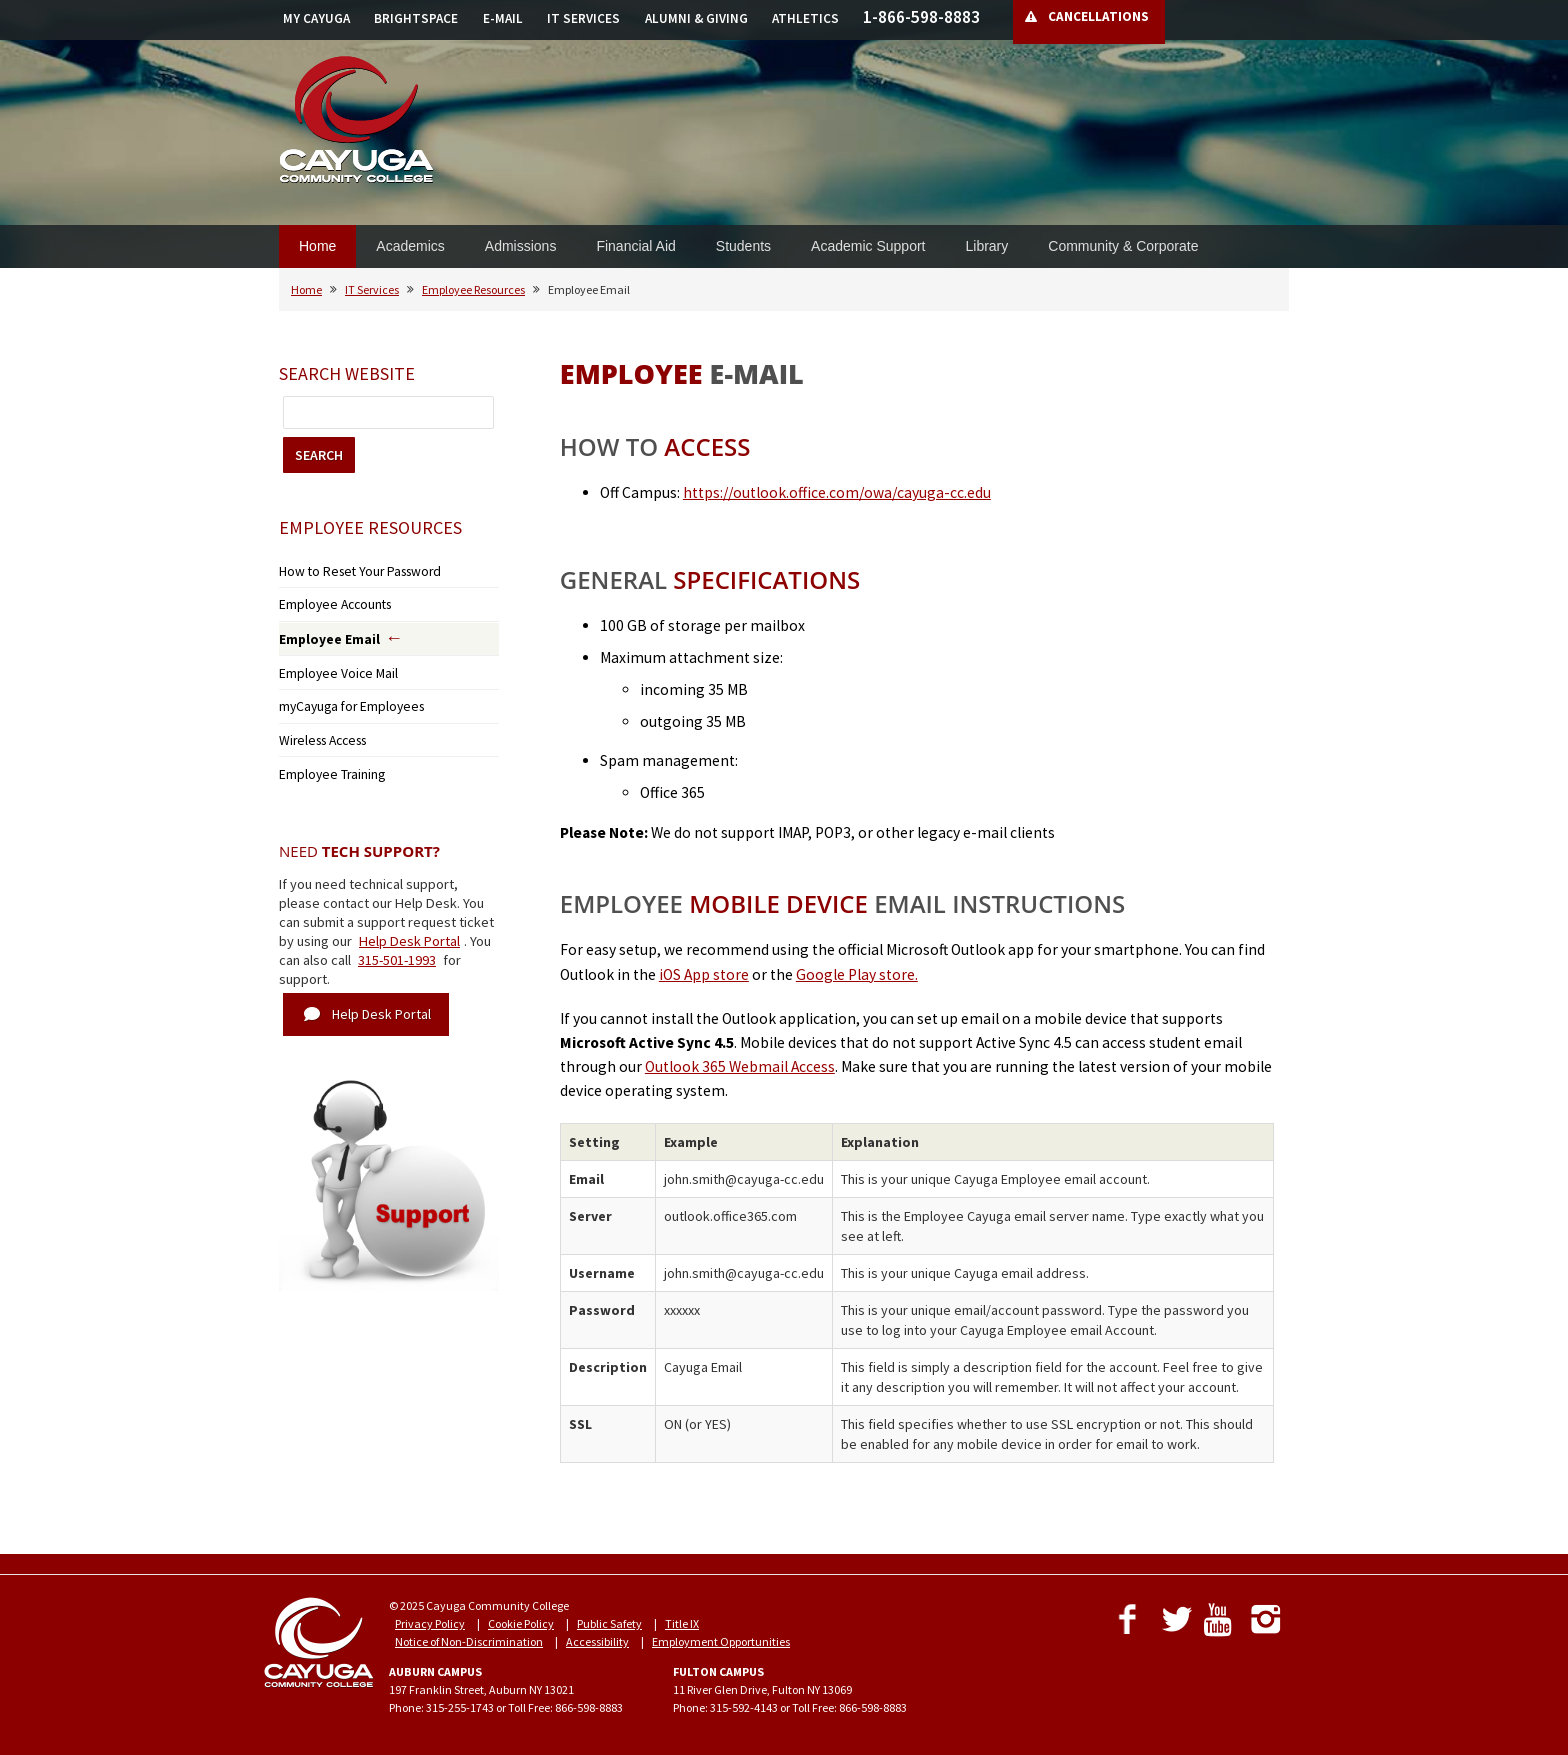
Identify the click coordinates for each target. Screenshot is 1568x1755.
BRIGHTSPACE (416, 18)
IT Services (372, 289)
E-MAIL (503, 18)
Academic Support (868, 246)
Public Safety (609, 1623)
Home (317, 246)
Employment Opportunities (721, 1641)
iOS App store (704, 974)
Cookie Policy (521, 1623)
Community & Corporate (1123, 246)
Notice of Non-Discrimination (469, 1641)
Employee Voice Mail (330, 664)
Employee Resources (473, 289)
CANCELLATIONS (1098, 16)
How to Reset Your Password (348, 569)
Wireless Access (318, 726)
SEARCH (319, 455)
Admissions (521, 246)
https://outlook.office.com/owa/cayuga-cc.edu (837, 492)
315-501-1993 (397, 942)
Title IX (682, 1623)
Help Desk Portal (409, 923)
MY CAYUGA (316, 18)
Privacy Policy (430, 1623)
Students (743, 246)
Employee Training (326, 757)
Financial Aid (635, 246)
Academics (410, 246)
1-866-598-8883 (921, 17)
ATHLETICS (805, 18)
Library (986, 246)
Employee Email (323, 633)
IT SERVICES (583, 18)
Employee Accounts (329, 600)
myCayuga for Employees (343, 695)
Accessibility (597, 1641)
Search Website (347, 373)
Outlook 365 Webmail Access (740, 1066)
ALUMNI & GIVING (696, 18)
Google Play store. (857, 974)
